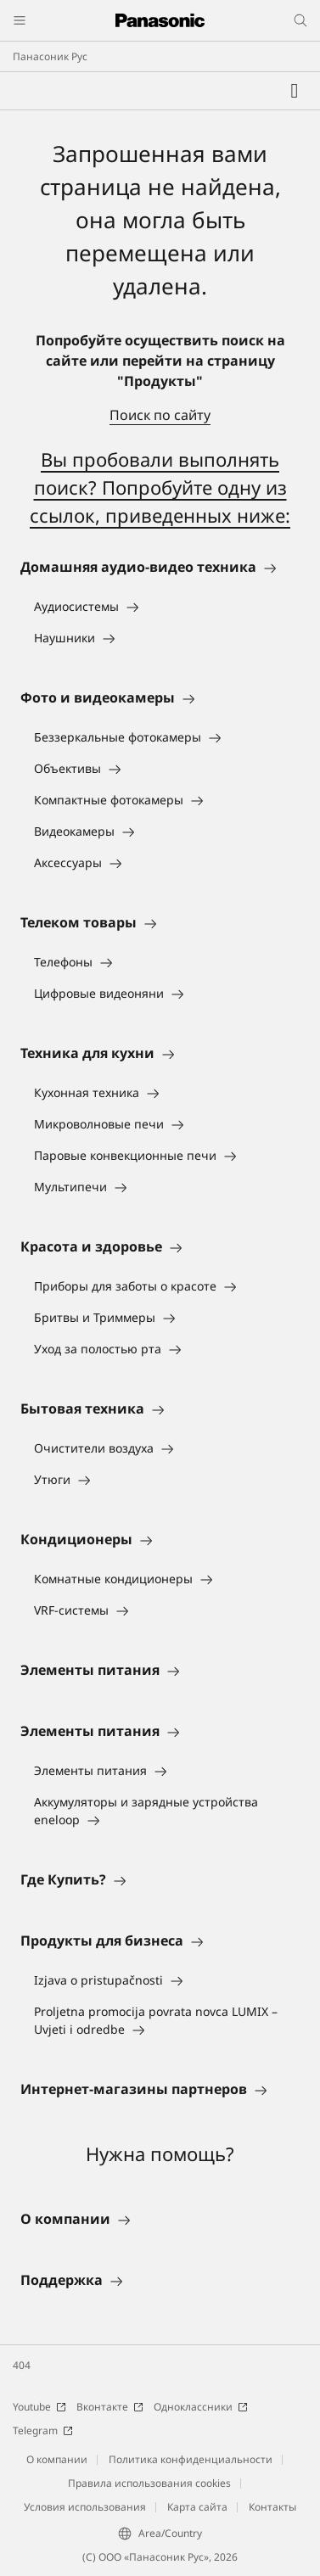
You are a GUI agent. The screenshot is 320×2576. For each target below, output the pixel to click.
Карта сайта (197, 2507)
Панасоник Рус (50, 56)
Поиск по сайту (160, 415)
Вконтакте (109, 2407)
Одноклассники (201, 2407)
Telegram (43, 2430)
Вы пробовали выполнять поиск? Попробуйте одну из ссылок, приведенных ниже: (160, 487)
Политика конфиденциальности (190, 2459)
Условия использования (85, 2507)
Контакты (272, 2507)
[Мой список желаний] (294, 90)
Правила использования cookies (149, 2483)
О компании (56, 2459)
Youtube (39, 2407)
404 (22, 2365)
